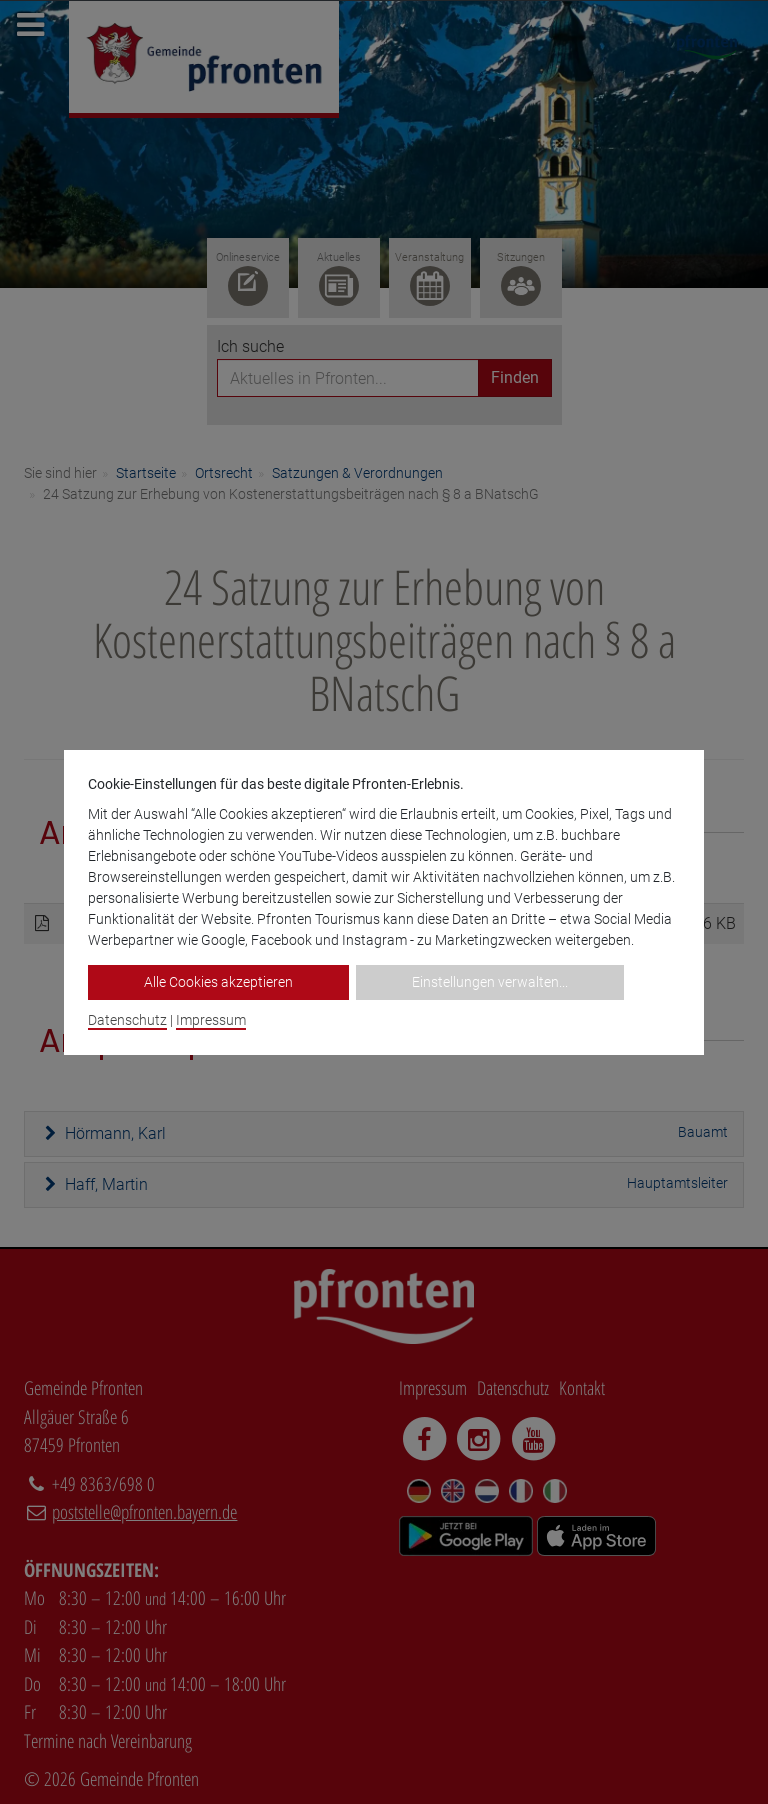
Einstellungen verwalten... (490, 982)
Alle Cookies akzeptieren (218, 982)
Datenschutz (127, 1020)
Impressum (211, 1020)
